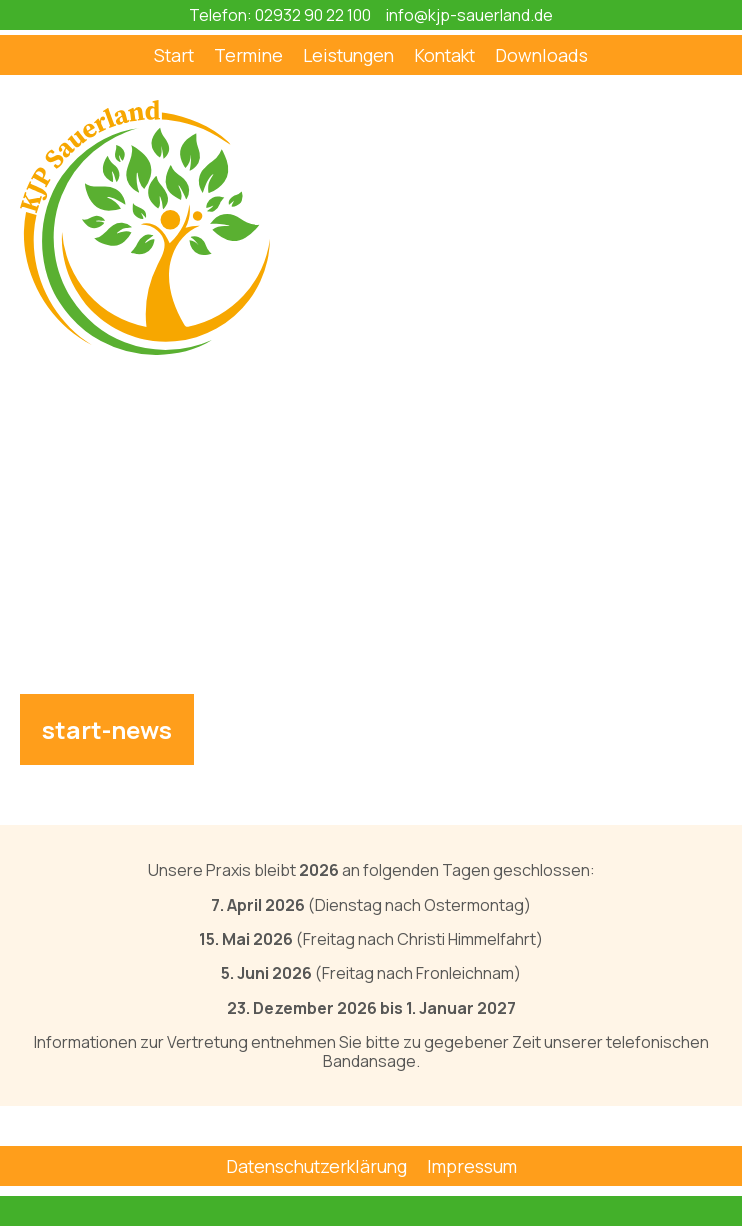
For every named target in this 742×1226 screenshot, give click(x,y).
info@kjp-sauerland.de (469, 15)
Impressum (472, 1166)
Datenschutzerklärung (316, 1166)
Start (174, 55)
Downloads (541, 55)
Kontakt (444, 55)
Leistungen (348, 55)
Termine (248, 55)
